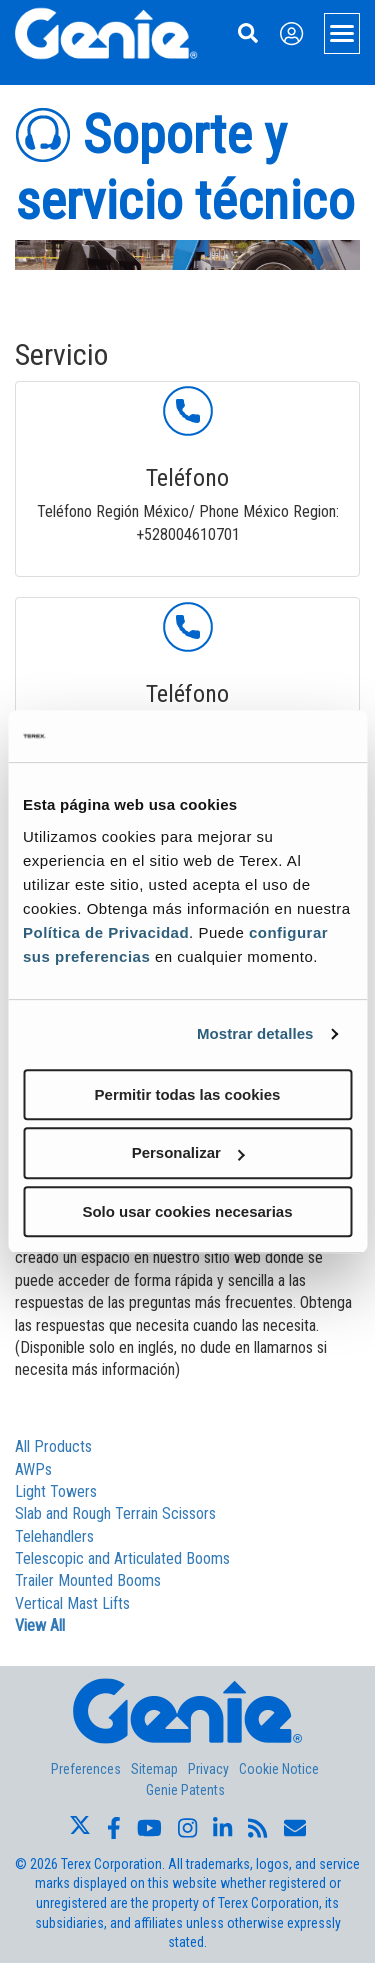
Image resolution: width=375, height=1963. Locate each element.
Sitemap (154, 1769)
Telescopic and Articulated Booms (122, 1558)
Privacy (208, 1769)
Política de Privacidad (106, 932)
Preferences (86, 1769)
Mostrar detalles (255, 1033)
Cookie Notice (279, 1769)
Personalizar (188, 1152)
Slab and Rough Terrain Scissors (115, 1513)
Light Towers (56, 1491)
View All (40, 1625)
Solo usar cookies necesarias (187, 1211)
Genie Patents (185, 1790)
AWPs (33, 1469)
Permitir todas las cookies (188, 1094)
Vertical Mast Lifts (72, 1603)
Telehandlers (54, 1536)
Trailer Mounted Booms (88, 1580)
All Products (53, 1446)
